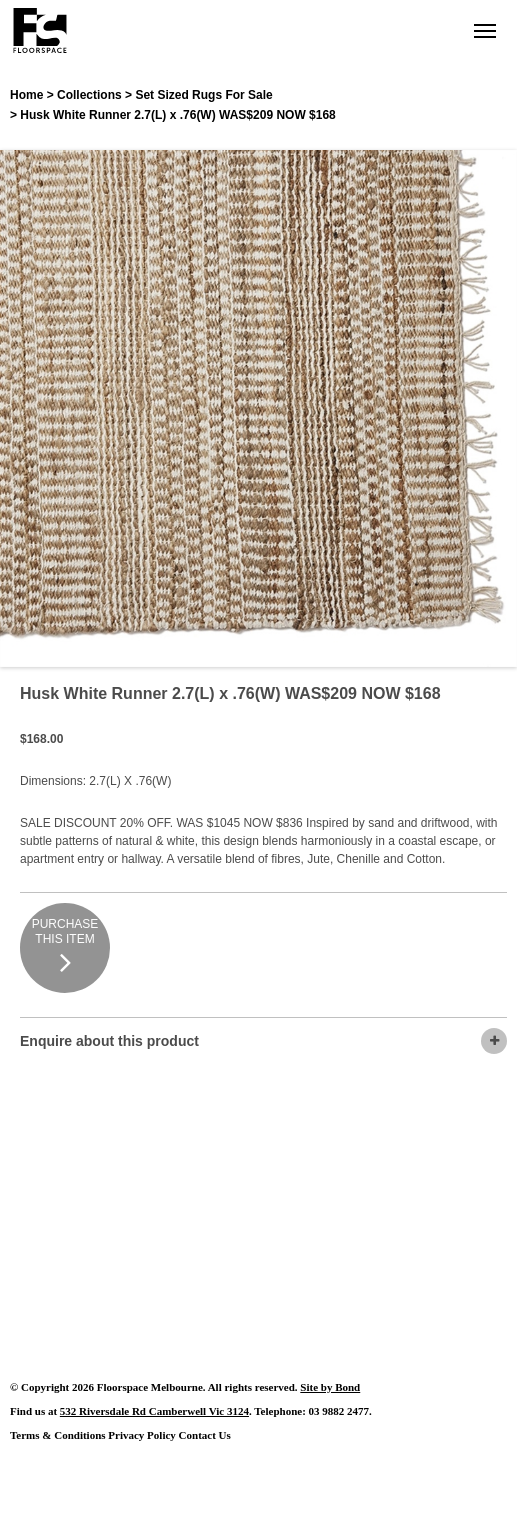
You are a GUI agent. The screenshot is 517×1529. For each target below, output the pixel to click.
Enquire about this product (263, 1041)
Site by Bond (330, 1387)
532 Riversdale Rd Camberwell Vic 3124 (154, 1411)
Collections (89, 95)
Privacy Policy (142, 1435)
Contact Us (205, 1435)
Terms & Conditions (58, 1435)
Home (26, 95)
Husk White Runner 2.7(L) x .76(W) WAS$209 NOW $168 (177, 115)
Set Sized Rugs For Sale (203, 95)
